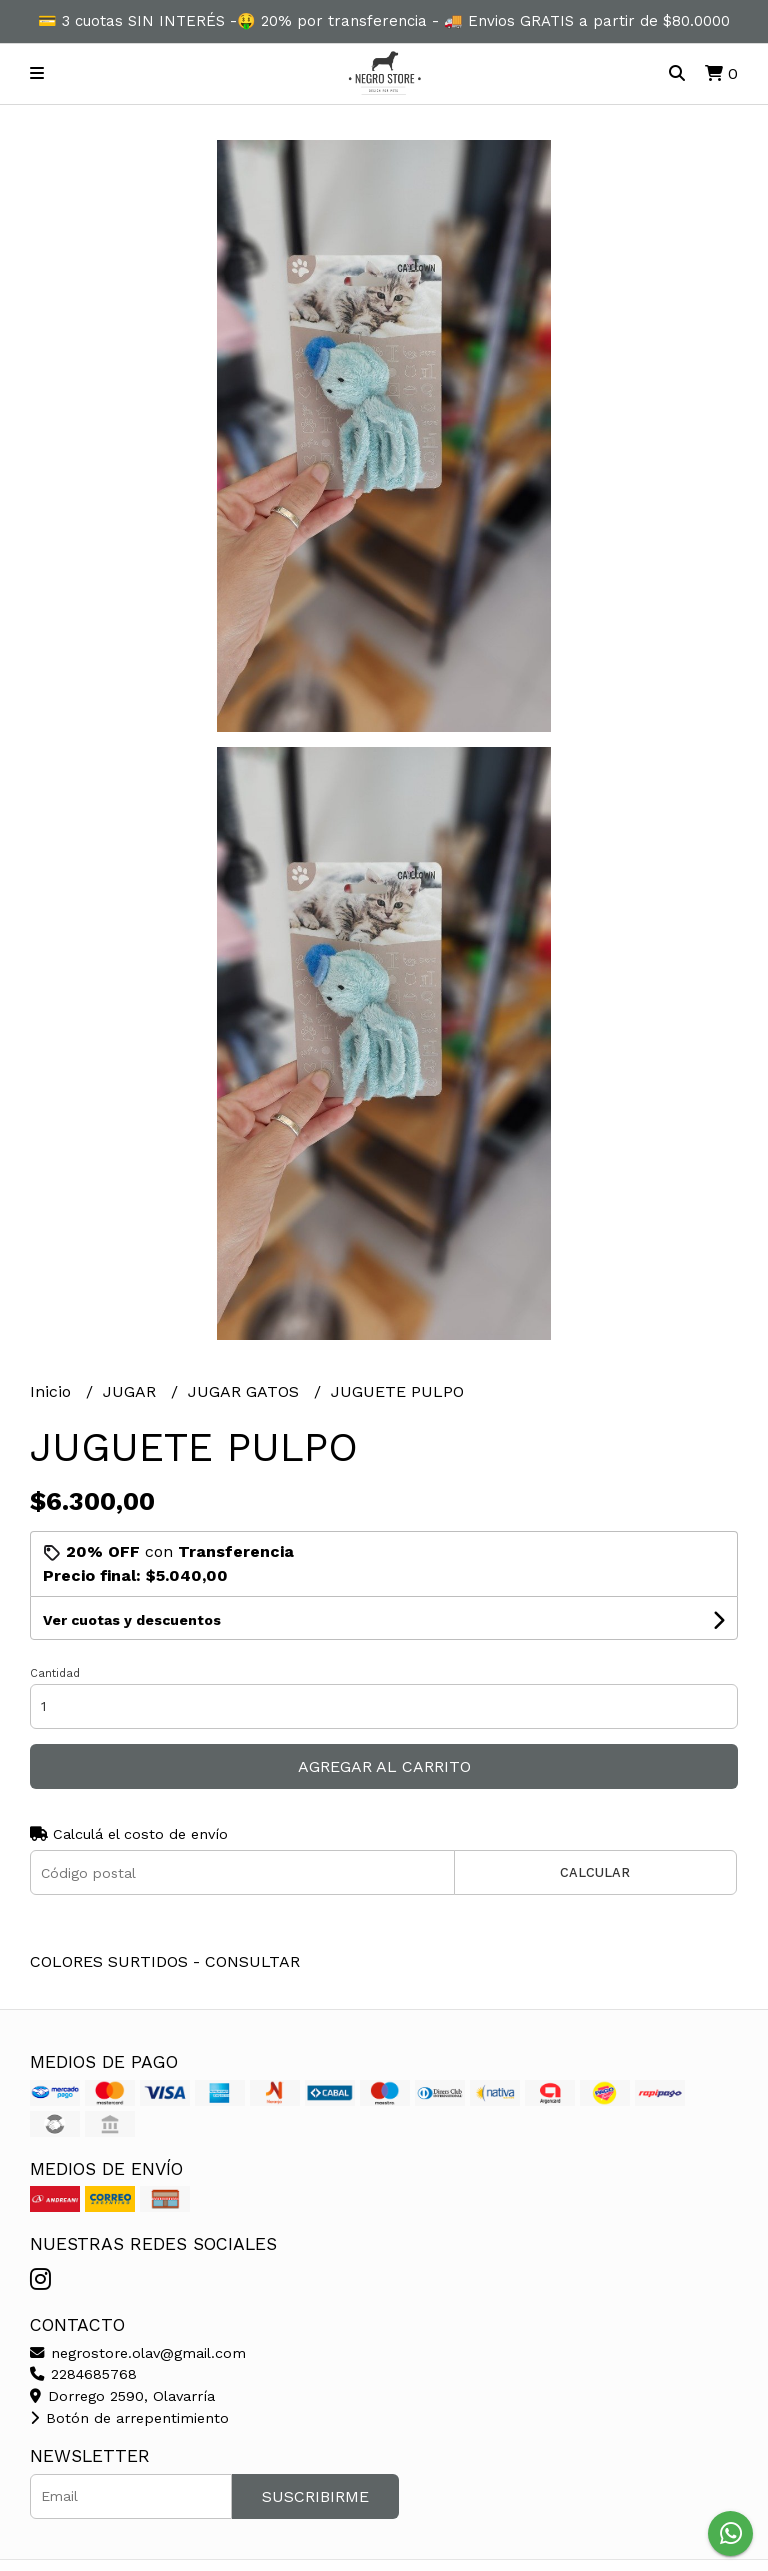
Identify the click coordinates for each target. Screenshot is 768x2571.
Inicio (53, 1391)
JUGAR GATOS (246, 1391)
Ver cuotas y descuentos (132, 1620)
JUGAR (132, 1391)
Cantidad (55, 1673)
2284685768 (83, 2374)
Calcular (595, 1872)
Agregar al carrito (384, 1766)
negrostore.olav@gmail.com (138, 2353)
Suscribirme (315, 2496)
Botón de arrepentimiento (129, 2418)
